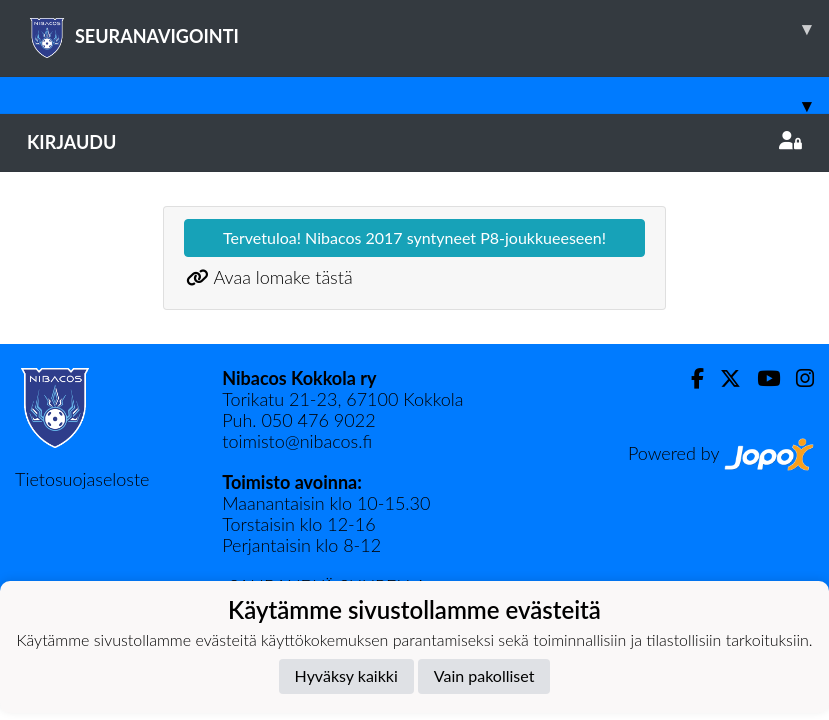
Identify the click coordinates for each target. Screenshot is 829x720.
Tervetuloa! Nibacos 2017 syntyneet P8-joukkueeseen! (414, 237)
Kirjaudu (414, 142)
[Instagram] (797, 378)
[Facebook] (689, 378)
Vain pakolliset (484, 675)
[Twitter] (722, 378)
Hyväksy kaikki (346, 675)
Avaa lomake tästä (282, 277)
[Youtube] (760, 378)
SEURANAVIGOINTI (428, 29)
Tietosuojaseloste (82, 479)
